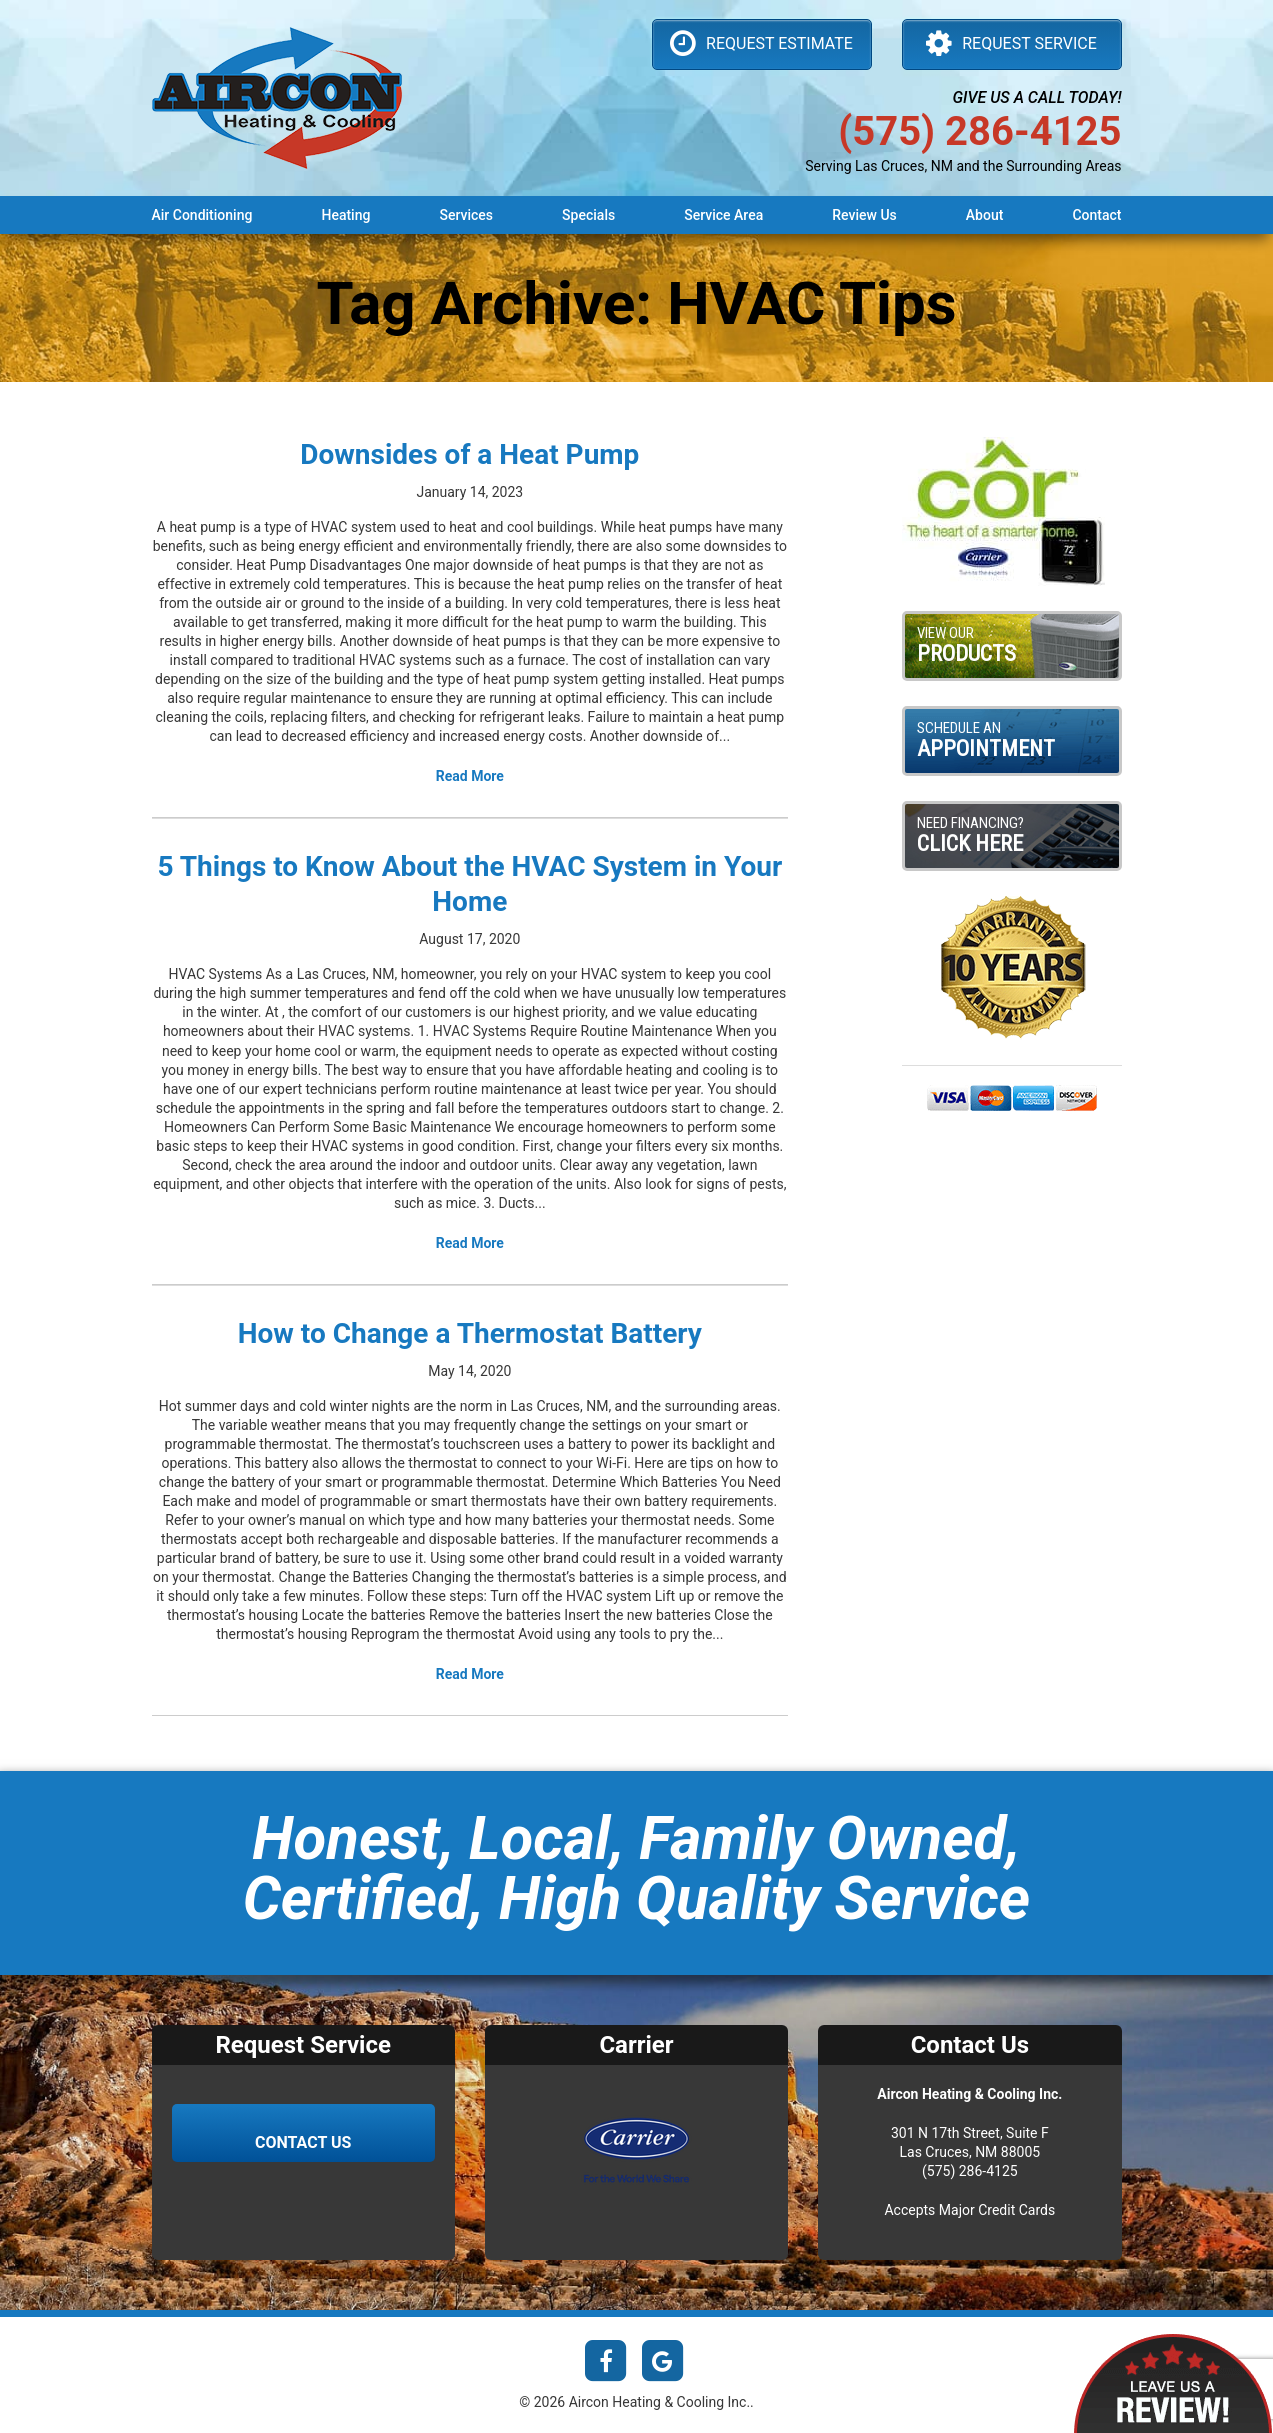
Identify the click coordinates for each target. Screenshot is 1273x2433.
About (985, 215)
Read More (470, 776)
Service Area (723, 215)
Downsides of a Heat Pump (469, 454)
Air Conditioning (202, 215)
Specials (588, 215)
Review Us (864, 215)
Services (466, 215)
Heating (345, 215)
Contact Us (303, 2142)
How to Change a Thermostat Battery (470, 1333)
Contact (1096, 215)
